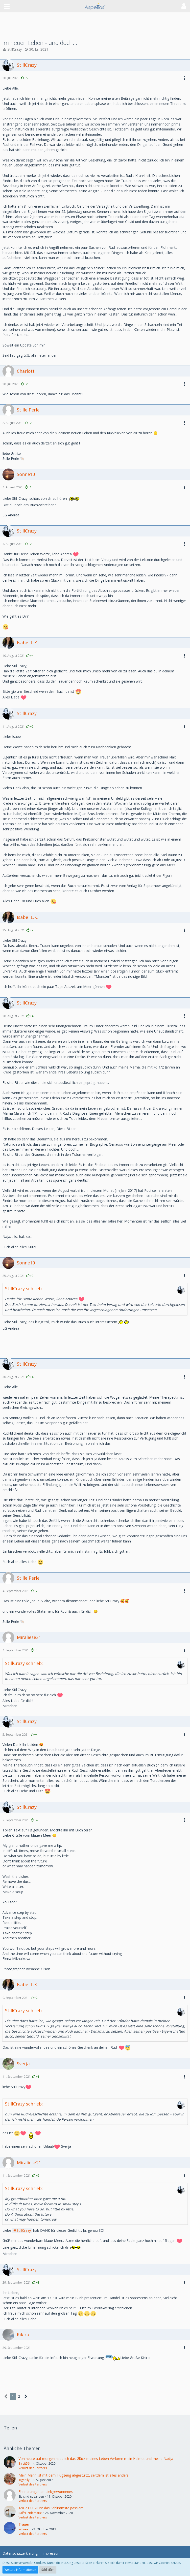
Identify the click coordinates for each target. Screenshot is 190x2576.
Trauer (24, 2524)
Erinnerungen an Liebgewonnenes (46, 2491)
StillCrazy (14, 49)
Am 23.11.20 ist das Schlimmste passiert (51, 2508)
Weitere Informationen (20, 2570)
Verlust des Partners (33, 2468)
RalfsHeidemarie (30, 2513)
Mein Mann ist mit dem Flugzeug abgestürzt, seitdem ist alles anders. (74, 2475)
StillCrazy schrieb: (24, 1288)
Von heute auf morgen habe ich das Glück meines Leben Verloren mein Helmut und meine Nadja (96, 2458)
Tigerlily (24, 2480)
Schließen (47, 2570)
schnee (23, 2529)
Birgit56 (24, 2463)
